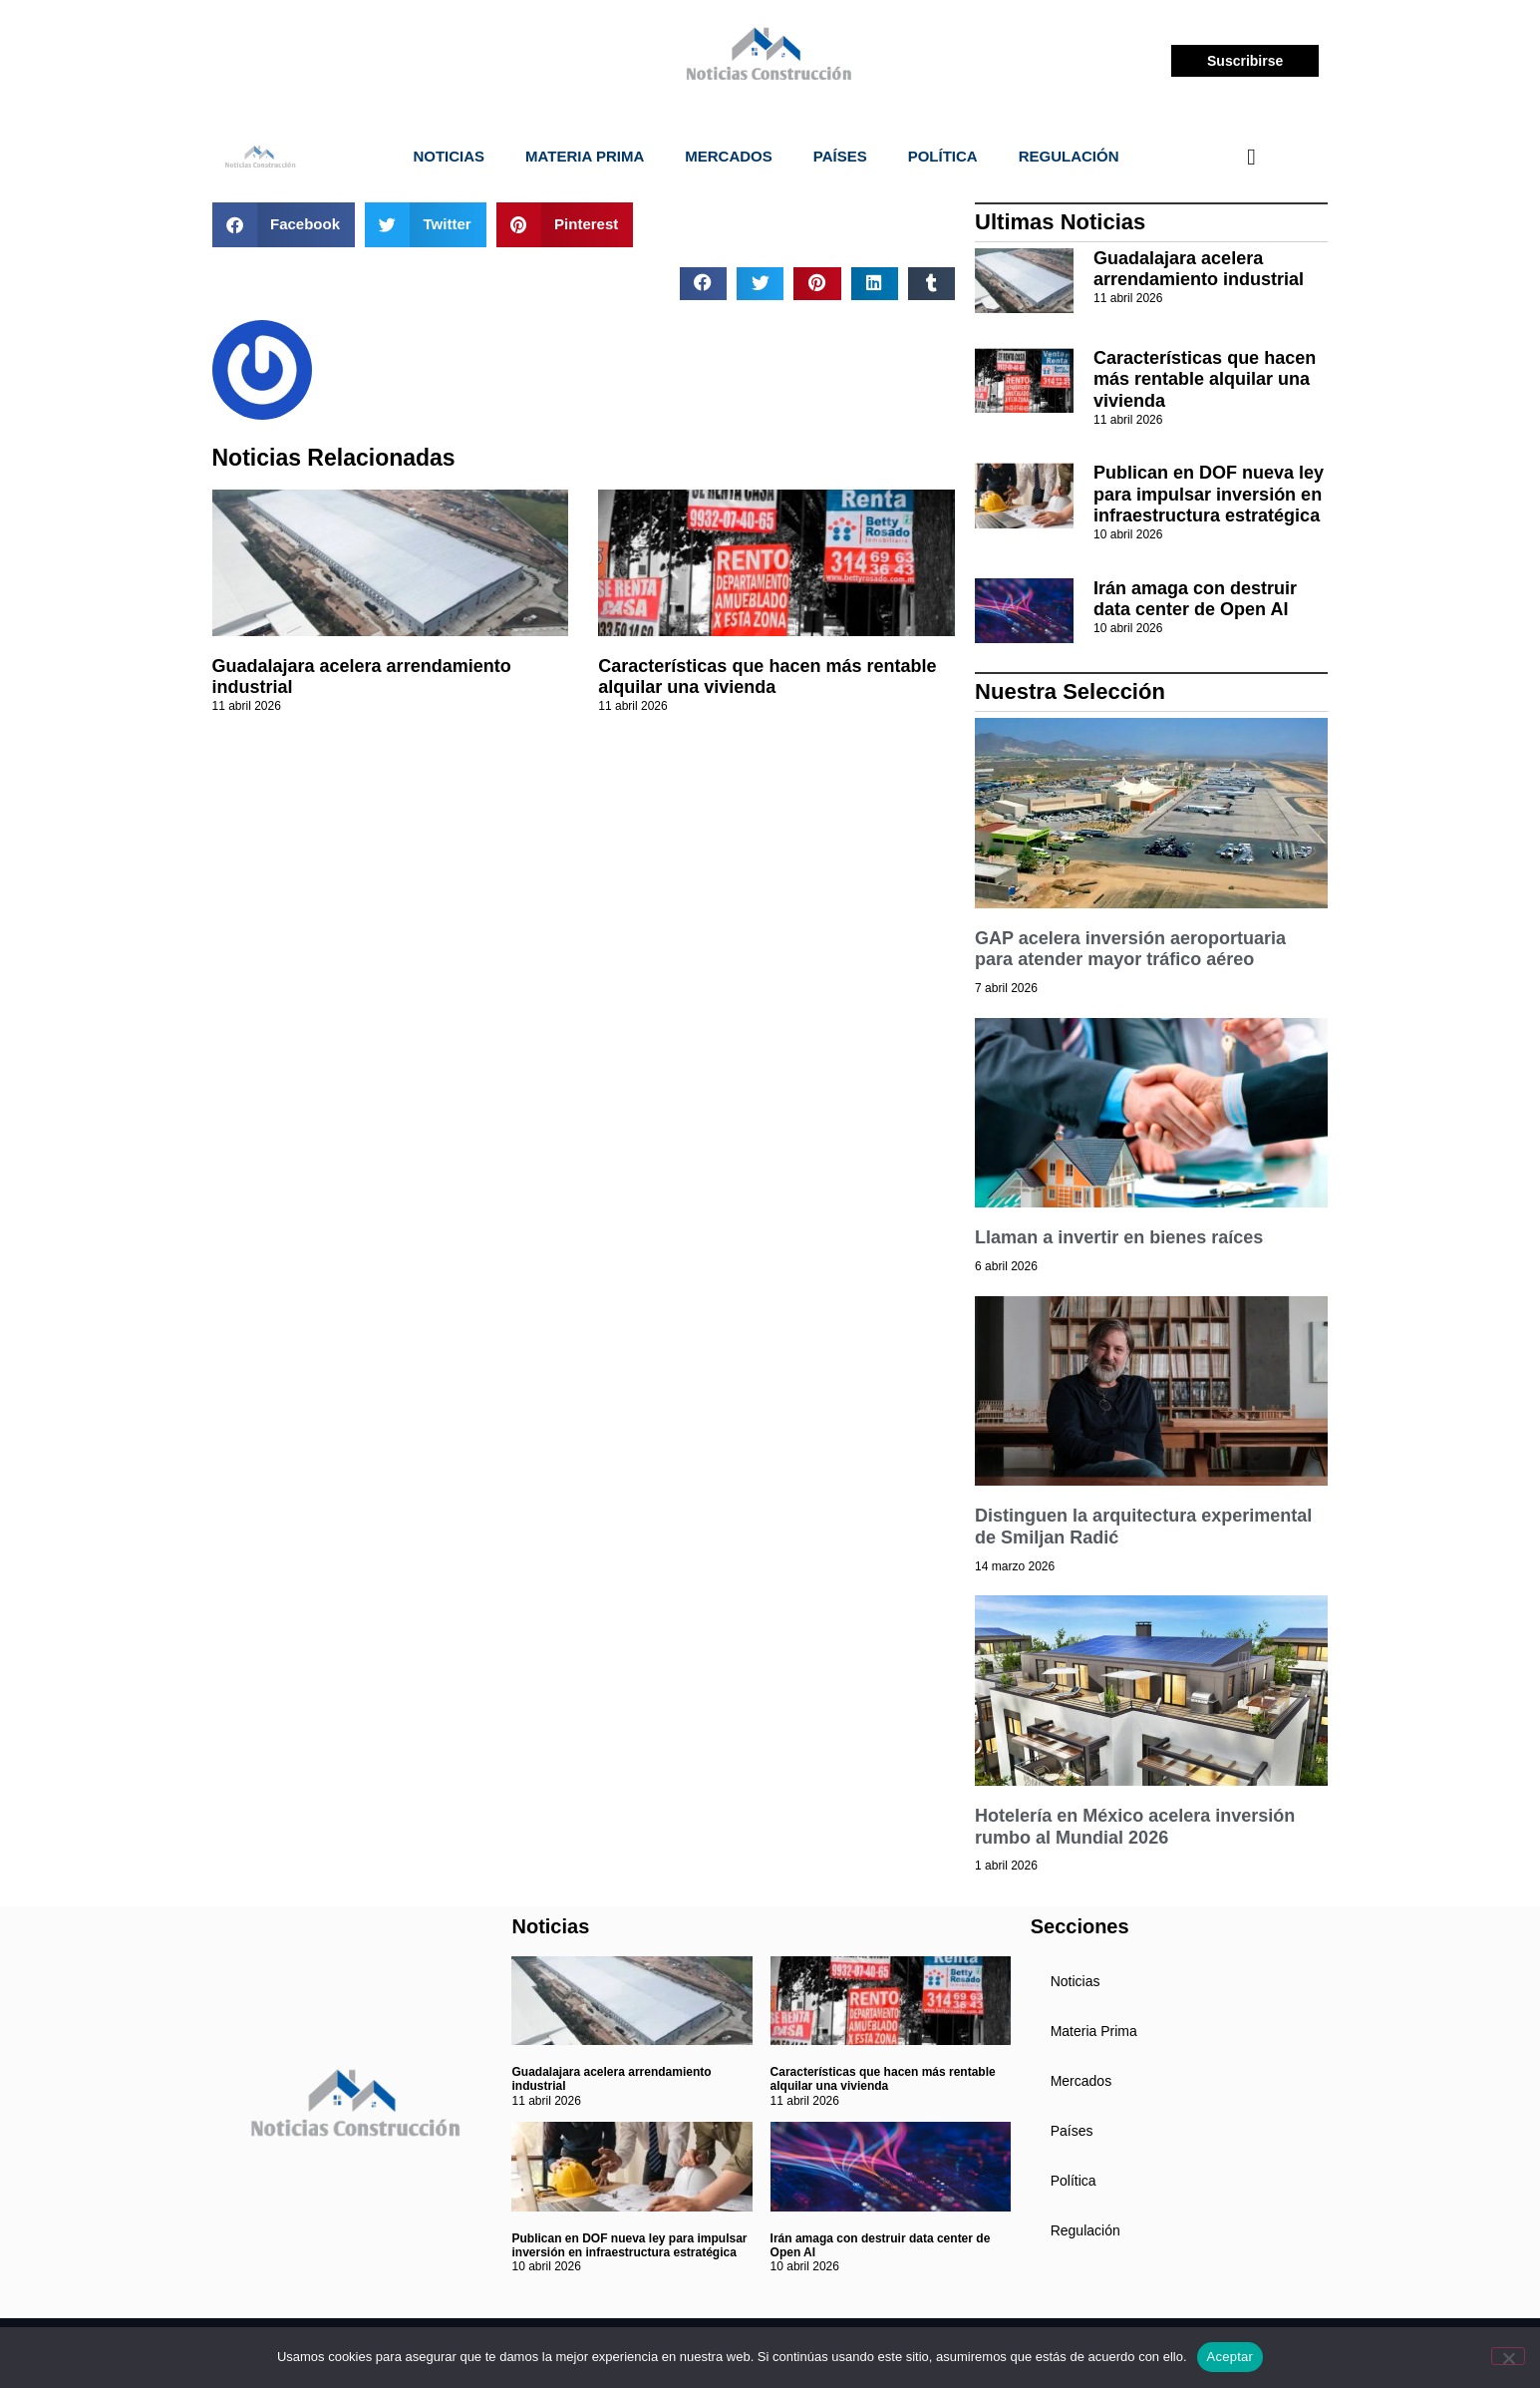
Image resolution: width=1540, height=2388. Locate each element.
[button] (284, 224)
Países (840, 156)
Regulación (1069, 156)
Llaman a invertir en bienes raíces (1119, 1237)
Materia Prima (584, 156)
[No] (1508, 2356)
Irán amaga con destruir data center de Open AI (1195, 599)
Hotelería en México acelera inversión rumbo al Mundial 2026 (1135, 1827)
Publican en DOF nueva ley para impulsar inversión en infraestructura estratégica (1208, 494)
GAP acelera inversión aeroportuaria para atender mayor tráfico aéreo (1130, 949)
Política (943, 156)
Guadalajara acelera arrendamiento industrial (1198, 269)
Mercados (728, 156)
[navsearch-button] (1251, 156)
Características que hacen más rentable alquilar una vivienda (767, 677)
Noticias (448, 156)
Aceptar (1230, 2356)
